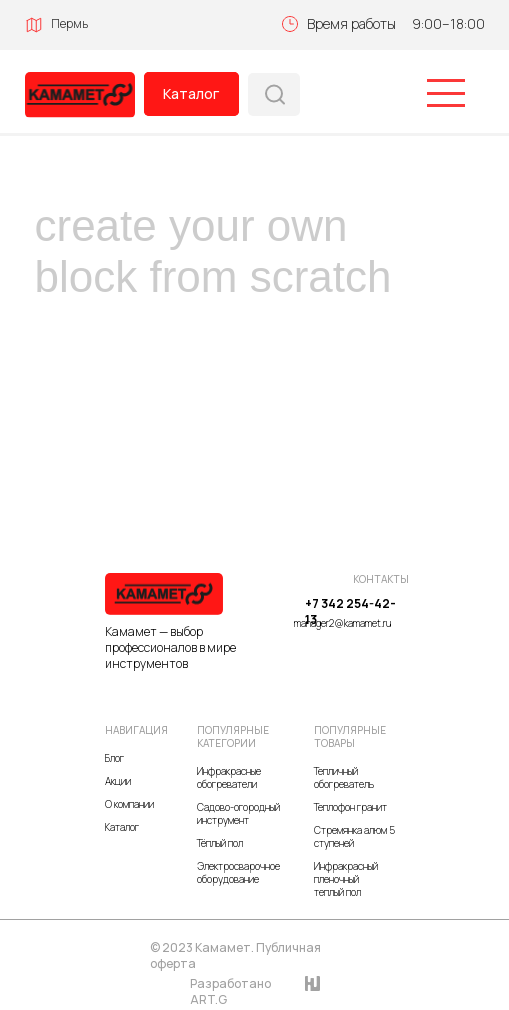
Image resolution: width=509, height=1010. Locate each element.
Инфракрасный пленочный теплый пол (346, 879)
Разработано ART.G (230, 991)
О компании (129, 804)
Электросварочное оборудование (238, 872)
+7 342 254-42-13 (350, 611)
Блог (114, 758)
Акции (118, 781)
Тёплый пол (220, 843)
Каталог (191, 93)
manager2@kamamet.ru (342, 623)
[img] (80, 95)
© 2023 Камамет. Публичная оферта (235, 955)
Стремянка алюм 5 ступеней (354, 836)
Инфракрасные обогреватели (229, 777)
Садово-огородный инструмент (238, 813)
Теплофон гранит (350, 807)
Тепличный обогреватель (344, 777)
